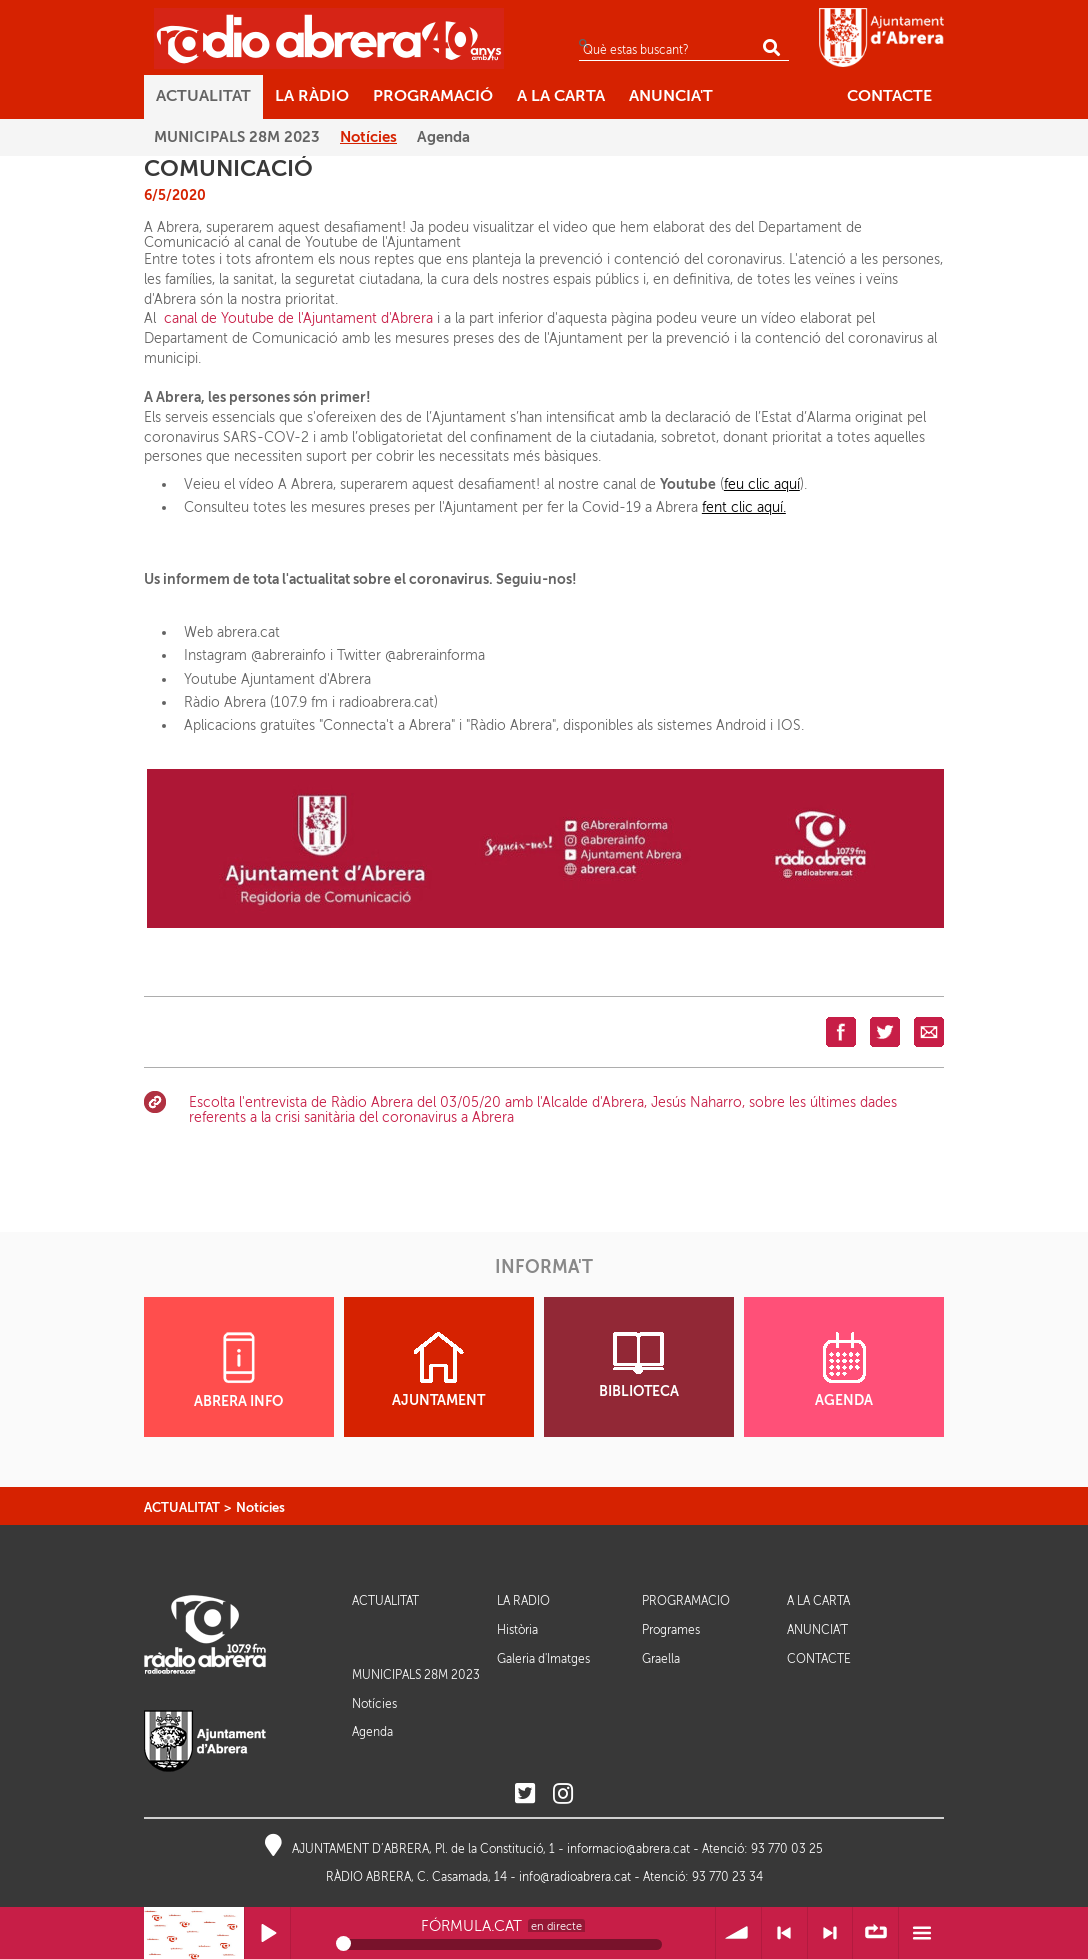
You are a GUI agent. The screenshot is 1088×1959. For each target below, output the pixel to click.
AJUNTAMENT (438, 1370)
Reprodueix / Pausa (267, 1933)
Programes (671, 1630)
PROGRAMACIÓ (686, 1601)
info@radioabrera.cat (575, 1877)
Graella (661, 1659)
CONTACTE (819, 1659)
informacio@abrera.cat (628, 1849)
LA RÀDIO (523, 1601)
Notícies (260, 1507)
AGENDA (844, 1370)
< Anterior (784, 1933)
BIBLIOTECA (639, 1365)
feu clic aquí (762, 484)
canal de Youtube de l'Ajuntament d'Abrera (298, 318)
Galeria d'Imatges (543, 1659)
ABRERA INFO (238, 1370)
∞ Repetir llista (875, 1933)
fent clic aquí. (744, 507)
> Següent (830, 1933)
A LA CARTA (818, 1601)
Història (517, 1630)
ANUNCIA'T (817, 1630)
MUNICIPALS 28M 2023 (416, 1675)
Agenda (372, 1732)
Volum (738, 1933)
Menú (921, 1933)
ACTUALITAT (182, 1507)
